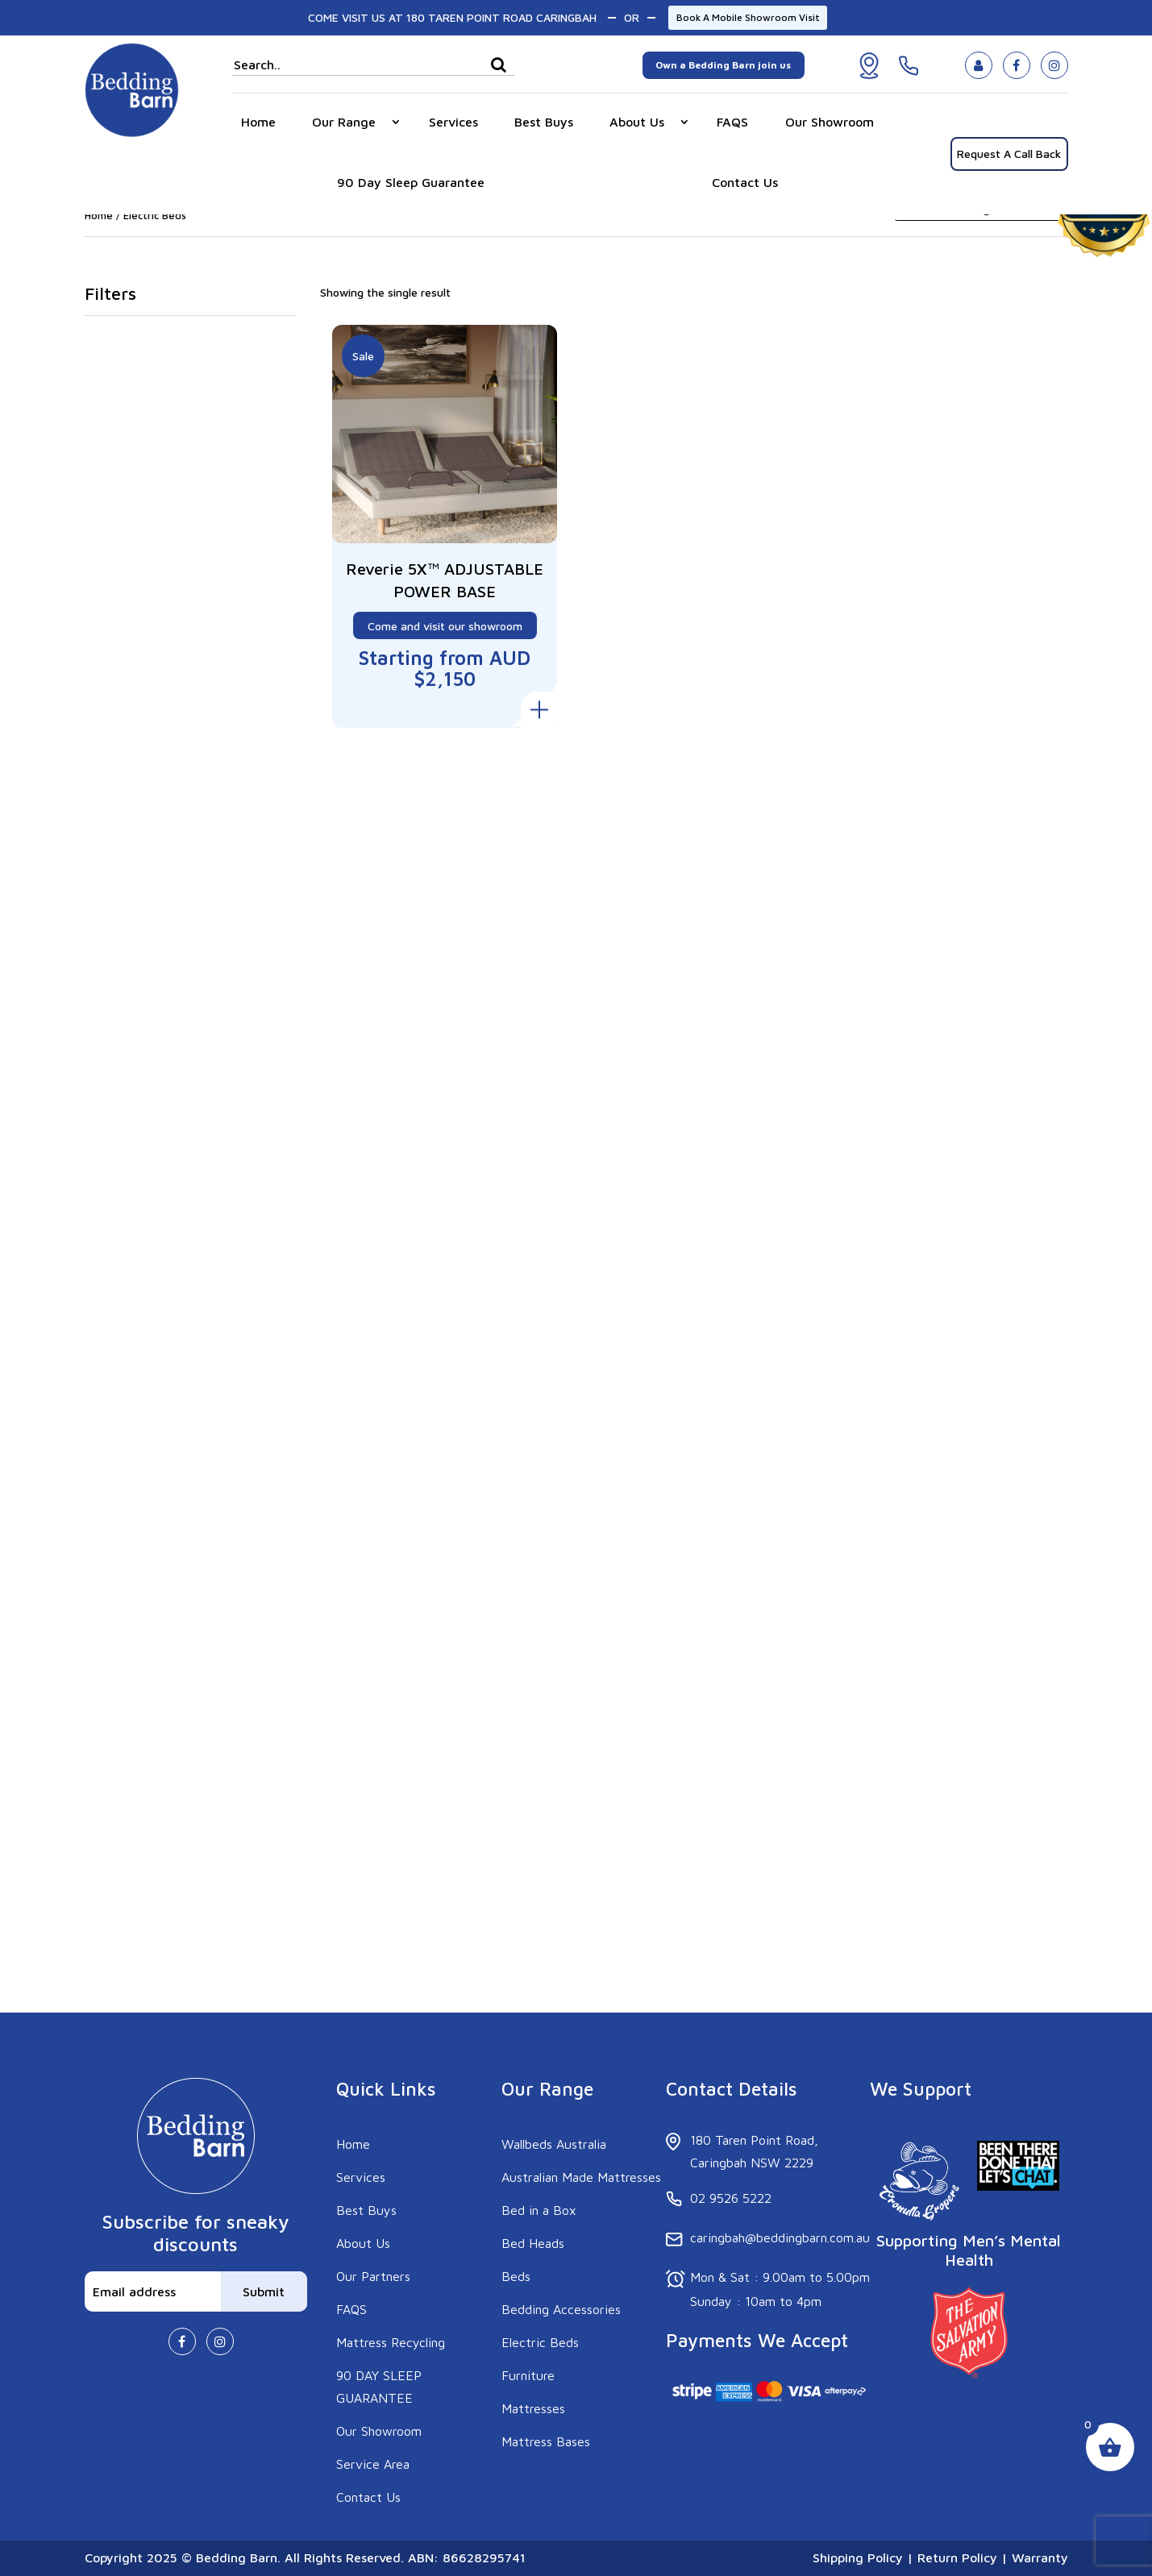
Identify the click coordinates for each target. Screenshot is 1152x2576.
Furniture (528, 2375)
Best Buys (543, 121)
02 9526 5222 (730, 2198)
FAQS (732, 121)
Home (258, 121)
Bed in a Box (538, 2210)
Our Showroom (829, 121)
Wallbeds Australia (553, 2144)
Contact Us (745, 182)
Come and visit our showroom (445, 622)
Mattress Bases (545, 2441)
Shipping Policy (858, 2557)
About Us (636, 121)
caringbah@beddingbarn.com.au (780, 2237)
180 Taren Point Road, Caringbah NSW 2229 (754, 2151)
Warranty (1038, 2557)
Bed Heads (532, 2243)
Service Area (373, 2464)
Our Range (344, 121)
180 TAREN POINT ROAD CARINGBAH (501, 17)
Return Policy (957, 2557)
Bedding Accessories (561, 2309)
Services (453, 121)
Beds (515, 2276)
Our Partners (373, 2276)
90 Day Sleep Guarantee (411, 182)
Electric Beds (540, 2342)
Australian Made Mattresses (581, 2177)
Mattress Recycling (390, 2342)
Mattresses (533, 2408)
